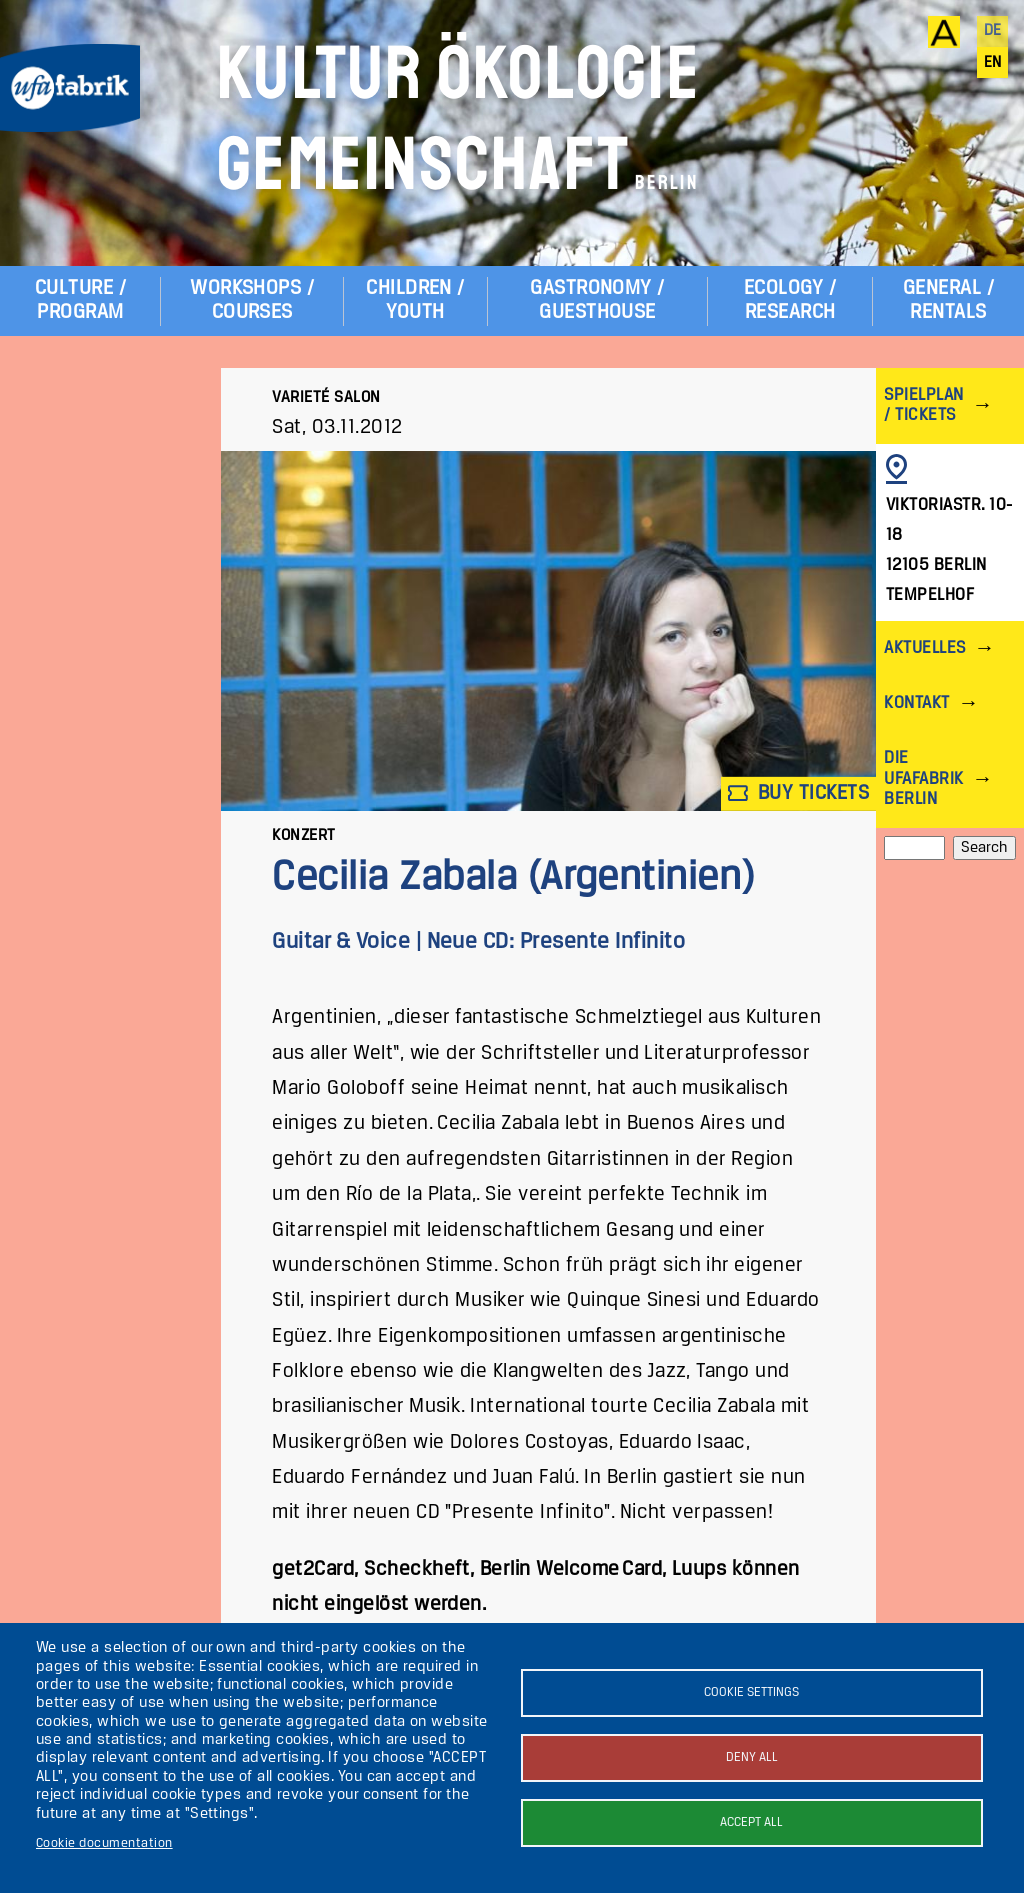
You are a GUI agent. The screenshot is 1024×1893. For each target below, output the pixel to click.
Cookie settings (751, 1692)
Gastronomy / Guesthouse (597, 300)
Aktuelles (924, 648)
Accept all (751, 1822)
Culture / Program (80, 300)
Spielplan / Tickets (923, 405)
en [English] (993, 63)
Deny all (752, 1757)
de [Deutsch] (993, 31)
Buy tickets (799, 793)
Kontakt (916, 703)
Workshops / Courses (252, 300)
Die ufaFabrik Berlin (923, 778)
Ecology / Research (790, 300)
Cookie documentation (104, 1843)
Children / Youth (415, 300)
